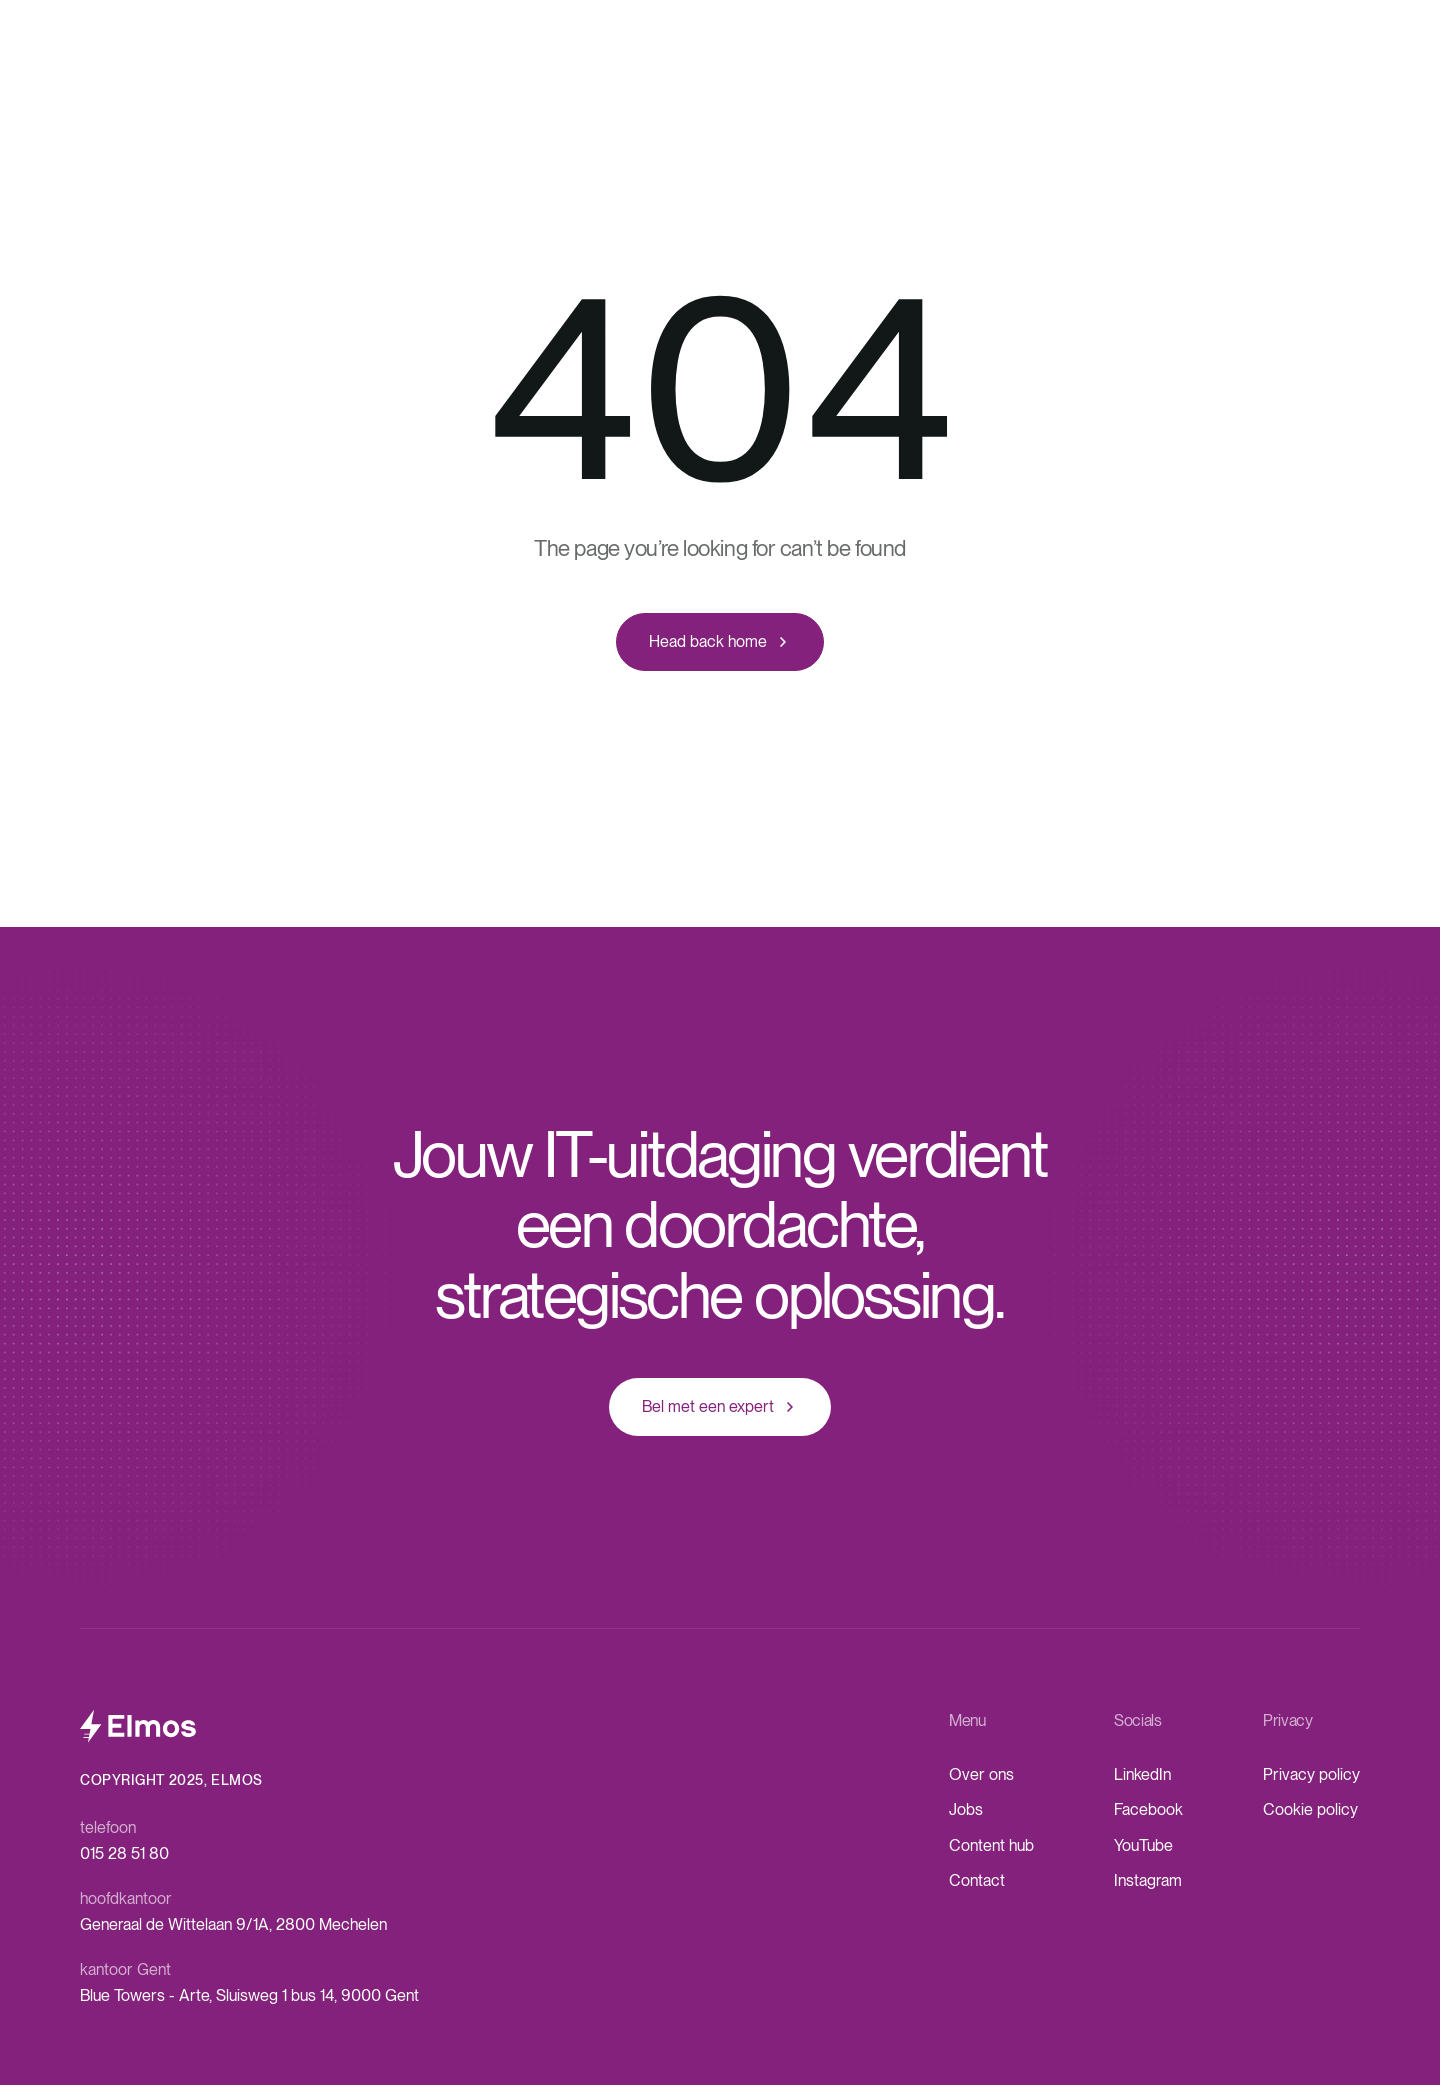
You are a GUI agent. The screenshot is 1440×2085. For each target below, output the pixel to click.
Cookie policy (1310, 1809)
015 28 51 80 (124, 1853)
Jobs (966, 1809)
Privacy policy (1311, 1774)
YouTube (1143, 1845)
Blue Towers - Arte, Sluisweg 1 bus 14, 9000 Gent (249, 1995)
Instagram (1148, 1880)
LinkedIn (1142, 1774)
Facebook (1148, 1809)
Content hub (991, 1845)
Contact (977, 1880)
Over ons (981, 1774)
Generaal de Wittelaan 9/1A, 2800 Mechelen (233, 1924)
